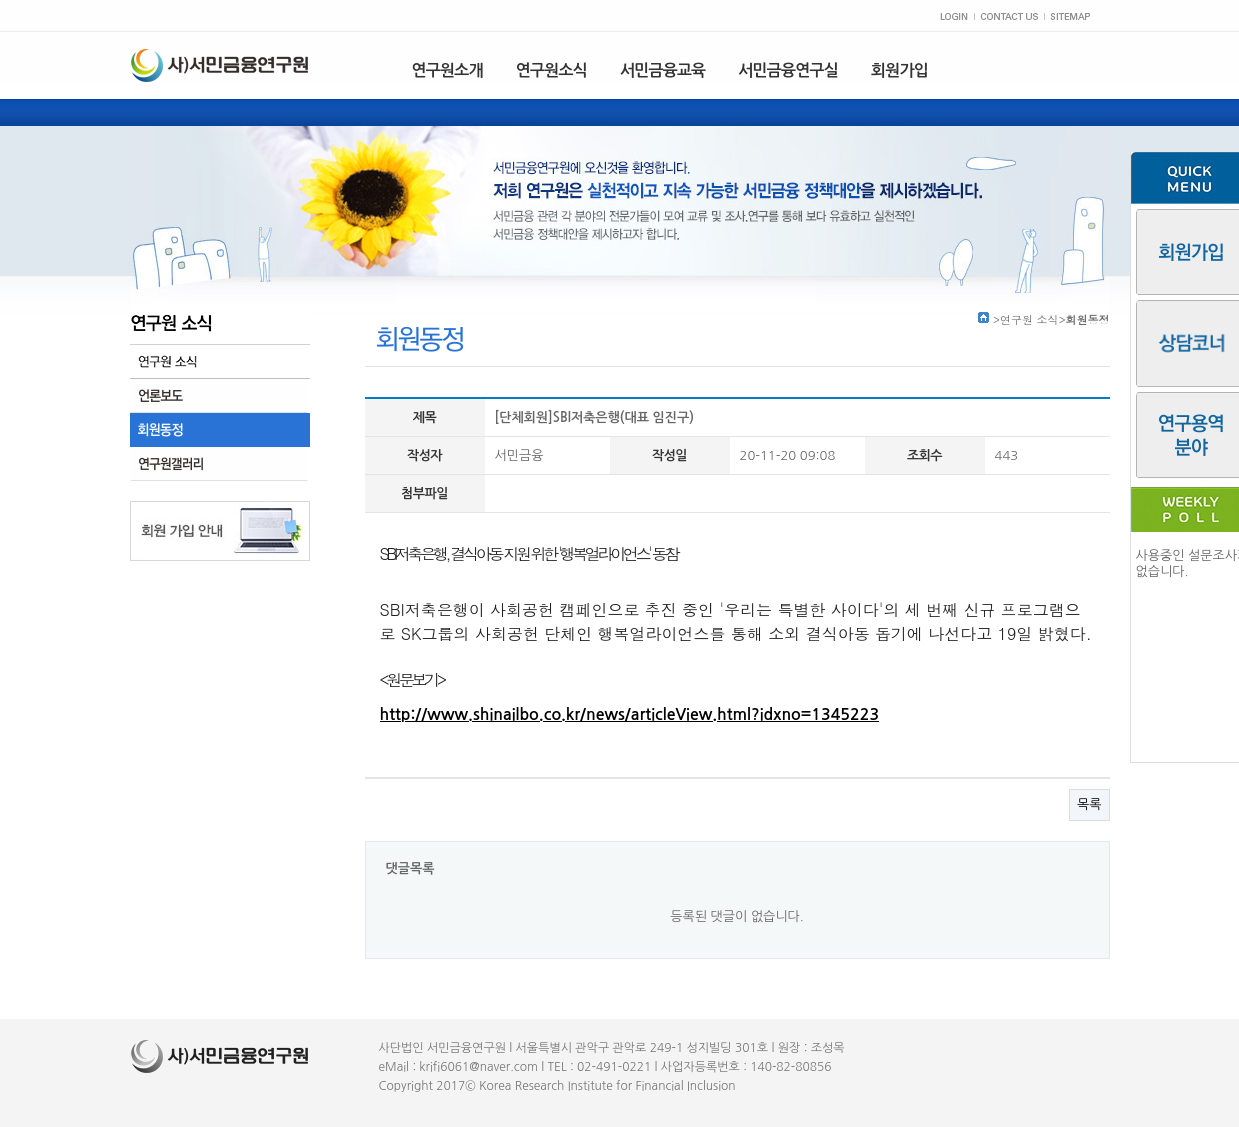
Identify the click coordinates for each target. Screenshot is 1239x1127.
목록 (1089, 804)
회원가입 (899, 70)
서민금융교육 (662, 70)
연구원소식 (551, 70)
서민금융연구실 (788, 70)
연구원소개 (447, 70)
